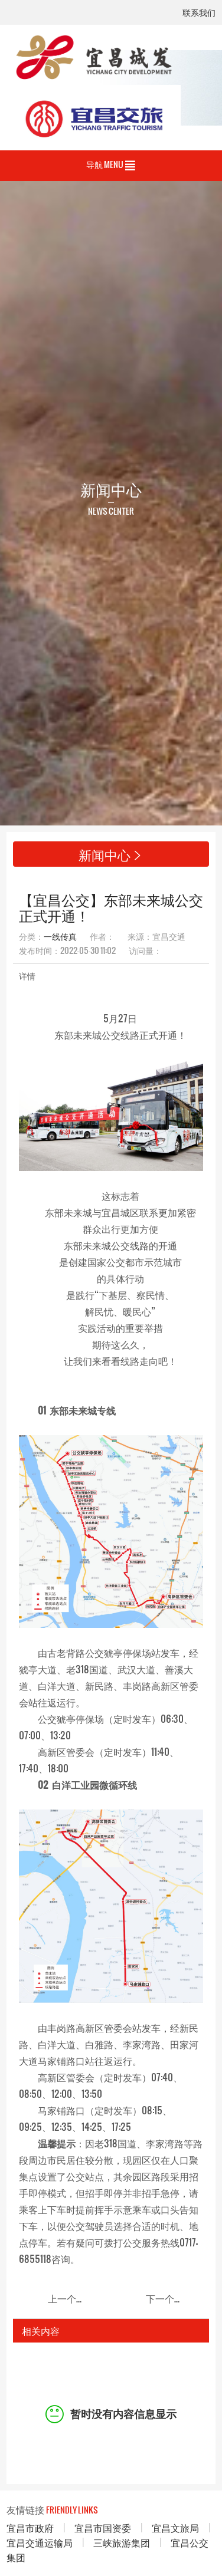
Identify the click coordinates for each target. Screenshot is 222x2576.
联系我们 (199, 13)
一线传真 (60, 936)
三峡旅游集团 (121, 2542)
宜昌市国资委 (102, 2527)
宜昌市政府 (30, 2527)
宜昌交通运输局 (39, 2542)
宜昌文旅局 (175, 2527)
